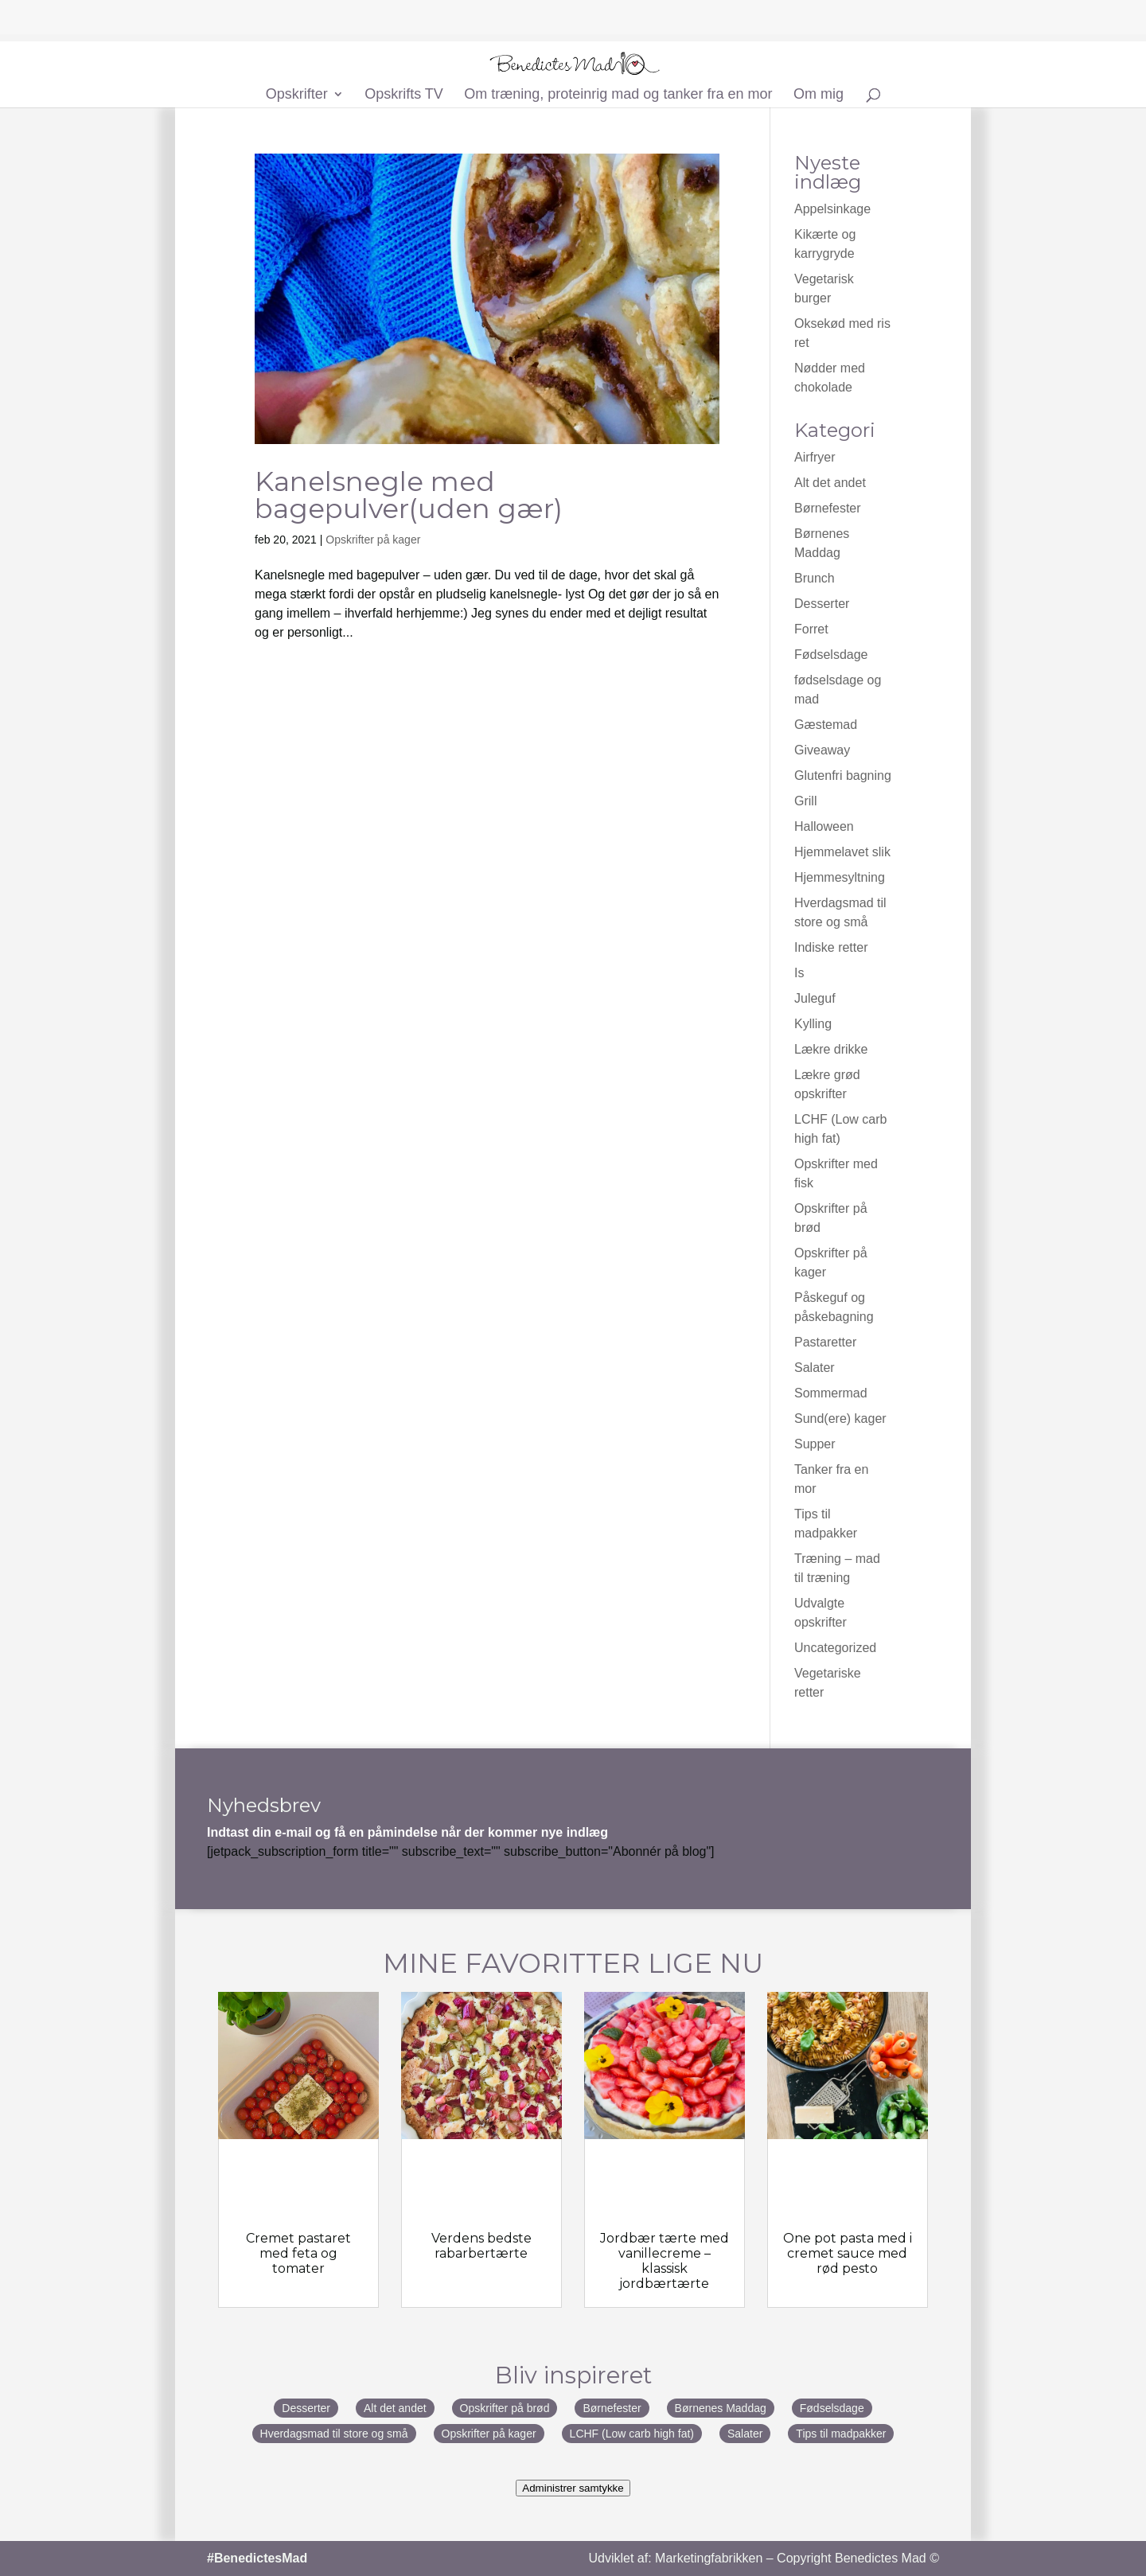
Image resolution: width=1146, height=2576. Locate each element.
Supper (815, 1444)
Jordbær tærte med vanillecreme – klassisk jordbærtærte (664, 2261)
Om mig (818, 95)
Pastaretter (825, 1342)
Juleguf (815, 998)
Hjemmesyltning (839, 877)
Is (799, 973)
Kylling (813, 1024)
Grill (805, 801)
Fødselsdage (831, 654)
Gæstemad (825, 724)
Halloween (824, 826)
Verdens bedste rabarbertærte (481, 2246)
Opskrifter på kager (372, 539)
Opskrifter (297, 95)
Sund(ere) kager (840, 1418)
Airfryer (815, 457)
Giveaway (822, 750)
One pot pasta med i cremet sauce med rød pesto (847, 2253)
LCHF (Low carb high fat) (632, 2433)
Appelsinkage (832, 209)
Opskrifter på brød (505, 2408)
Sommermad (830, 1393)
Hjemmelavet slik (842, 852)
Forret (811, 629)
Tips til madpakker (841, 2433)
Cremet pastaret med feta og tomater (298, 2253)
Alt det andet (830, 482)
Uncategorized (835, 1647)
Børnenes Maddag (720, 2408)
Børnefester (827, 508)
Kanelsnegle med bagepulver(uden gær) (409, 495)
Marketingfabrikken (708, 2558)
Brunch (814, 578)
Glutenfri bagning (842, 775)
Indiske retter (830, 947)
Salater (814, 1367)
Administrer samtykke (572, 2488)
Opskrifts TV (403, 95)
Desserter (821, 603)
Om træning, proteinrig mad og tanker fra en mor (618, 95)
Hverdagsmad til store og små (334, 2433)
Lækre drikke (830, 1049)
